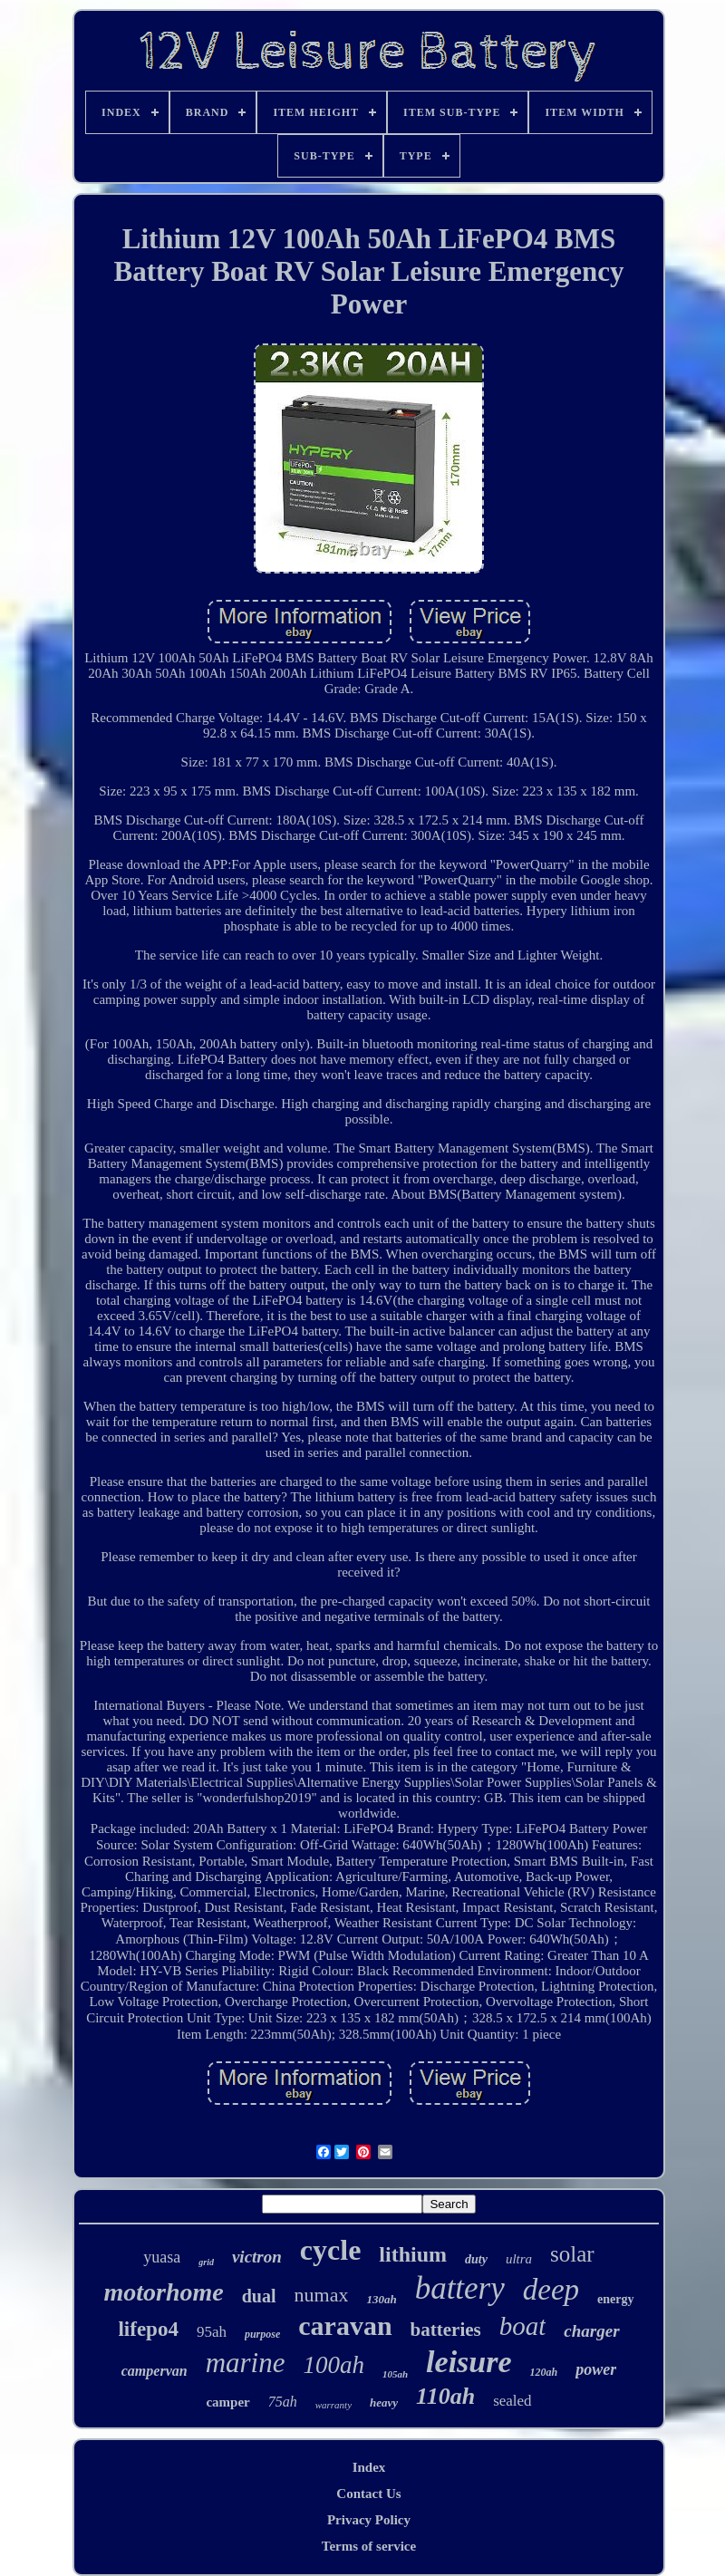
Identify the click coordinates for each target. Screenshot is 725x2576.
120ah (544, 2372)
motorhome (163, 2292)
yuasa (161, 2257)
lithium (413, 2254)
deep (551, 2289)
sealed (512, 2400)
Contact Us (368, 2493)
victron (257, 2256)
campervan (154, 2370)
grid (206, 2262)
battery (460, 2288)
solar (572, 2254)
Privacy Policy (369, 2520)
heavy (384, 2402)
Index (369, 2467)
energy (615, 2299)
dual (259, 2296)
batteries (446, 2329)
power (595, 2369)
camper (227, 2402)
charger (591, 2330)
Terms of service (369, 2546)
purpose (262, 2334)
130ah (381, 2299)
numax (322, 2294)
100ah (333, 2364)
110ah (445, 2396)
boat (522, 2325)
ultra (519, 2259)
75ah (282, 2401)
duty (476, 2259)
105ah (395, 2374)
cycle (331, 2249)
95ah (212, 2331)
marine (245, 2362)
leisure (468, 2361)
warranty (333, 2404)
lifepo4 (148, 2329)
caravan (345, 2325)
